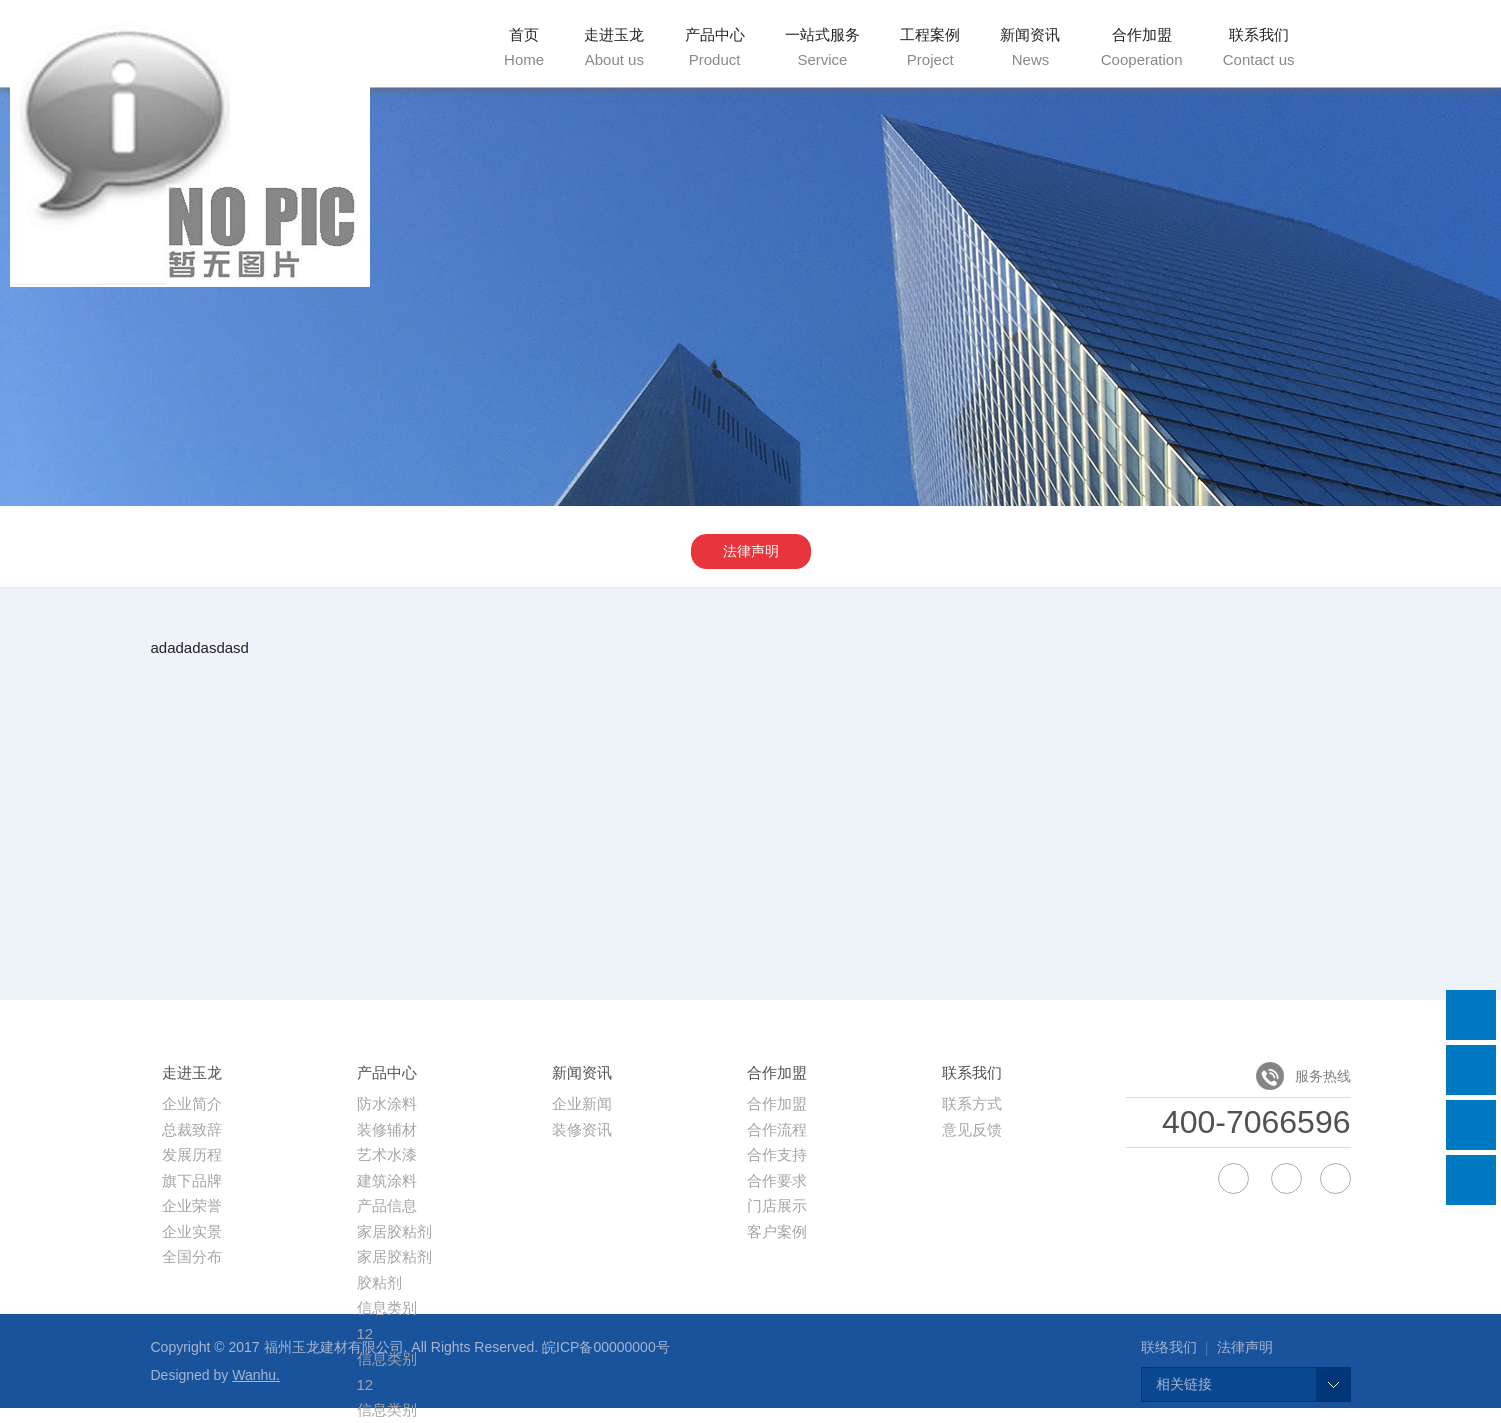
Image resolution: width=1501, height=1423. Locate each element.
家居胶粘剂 (394, 1231)
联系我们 (1259, 47)
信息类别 (387, 1307)
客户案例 (777, 1231)
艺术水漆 (387, 1154)
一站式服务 (822, 47)
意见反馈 (972, 1129)
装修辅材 (387, 1129)
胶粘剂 (379, 1282)
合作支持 (777, 1154)
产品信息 (387, 1205)
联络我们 (1169, 1347)
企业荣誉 (192, 1205)
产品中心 (715, 47)
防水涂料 (387, 1103)
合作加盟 (1142, 47)
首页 (524, 47)
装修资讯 (582, 1129)
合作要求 (777, 1180)
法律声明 (751, 551)
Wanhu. (256, 1375)
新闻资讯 (1030, 47)
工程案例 (930, 47)
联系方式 (972, 1103)
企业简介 (192, 1103)
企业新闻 (582, 1103)
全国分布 (192, 1256)
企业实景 (192, 1231)
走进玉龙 (614, 47)
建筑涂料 (387, 1180)
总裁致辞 (192, 1129)
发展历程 (192, 1154)
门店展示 (777, 1205)
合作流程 (777, 1129)
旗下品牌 (192, 1180)
